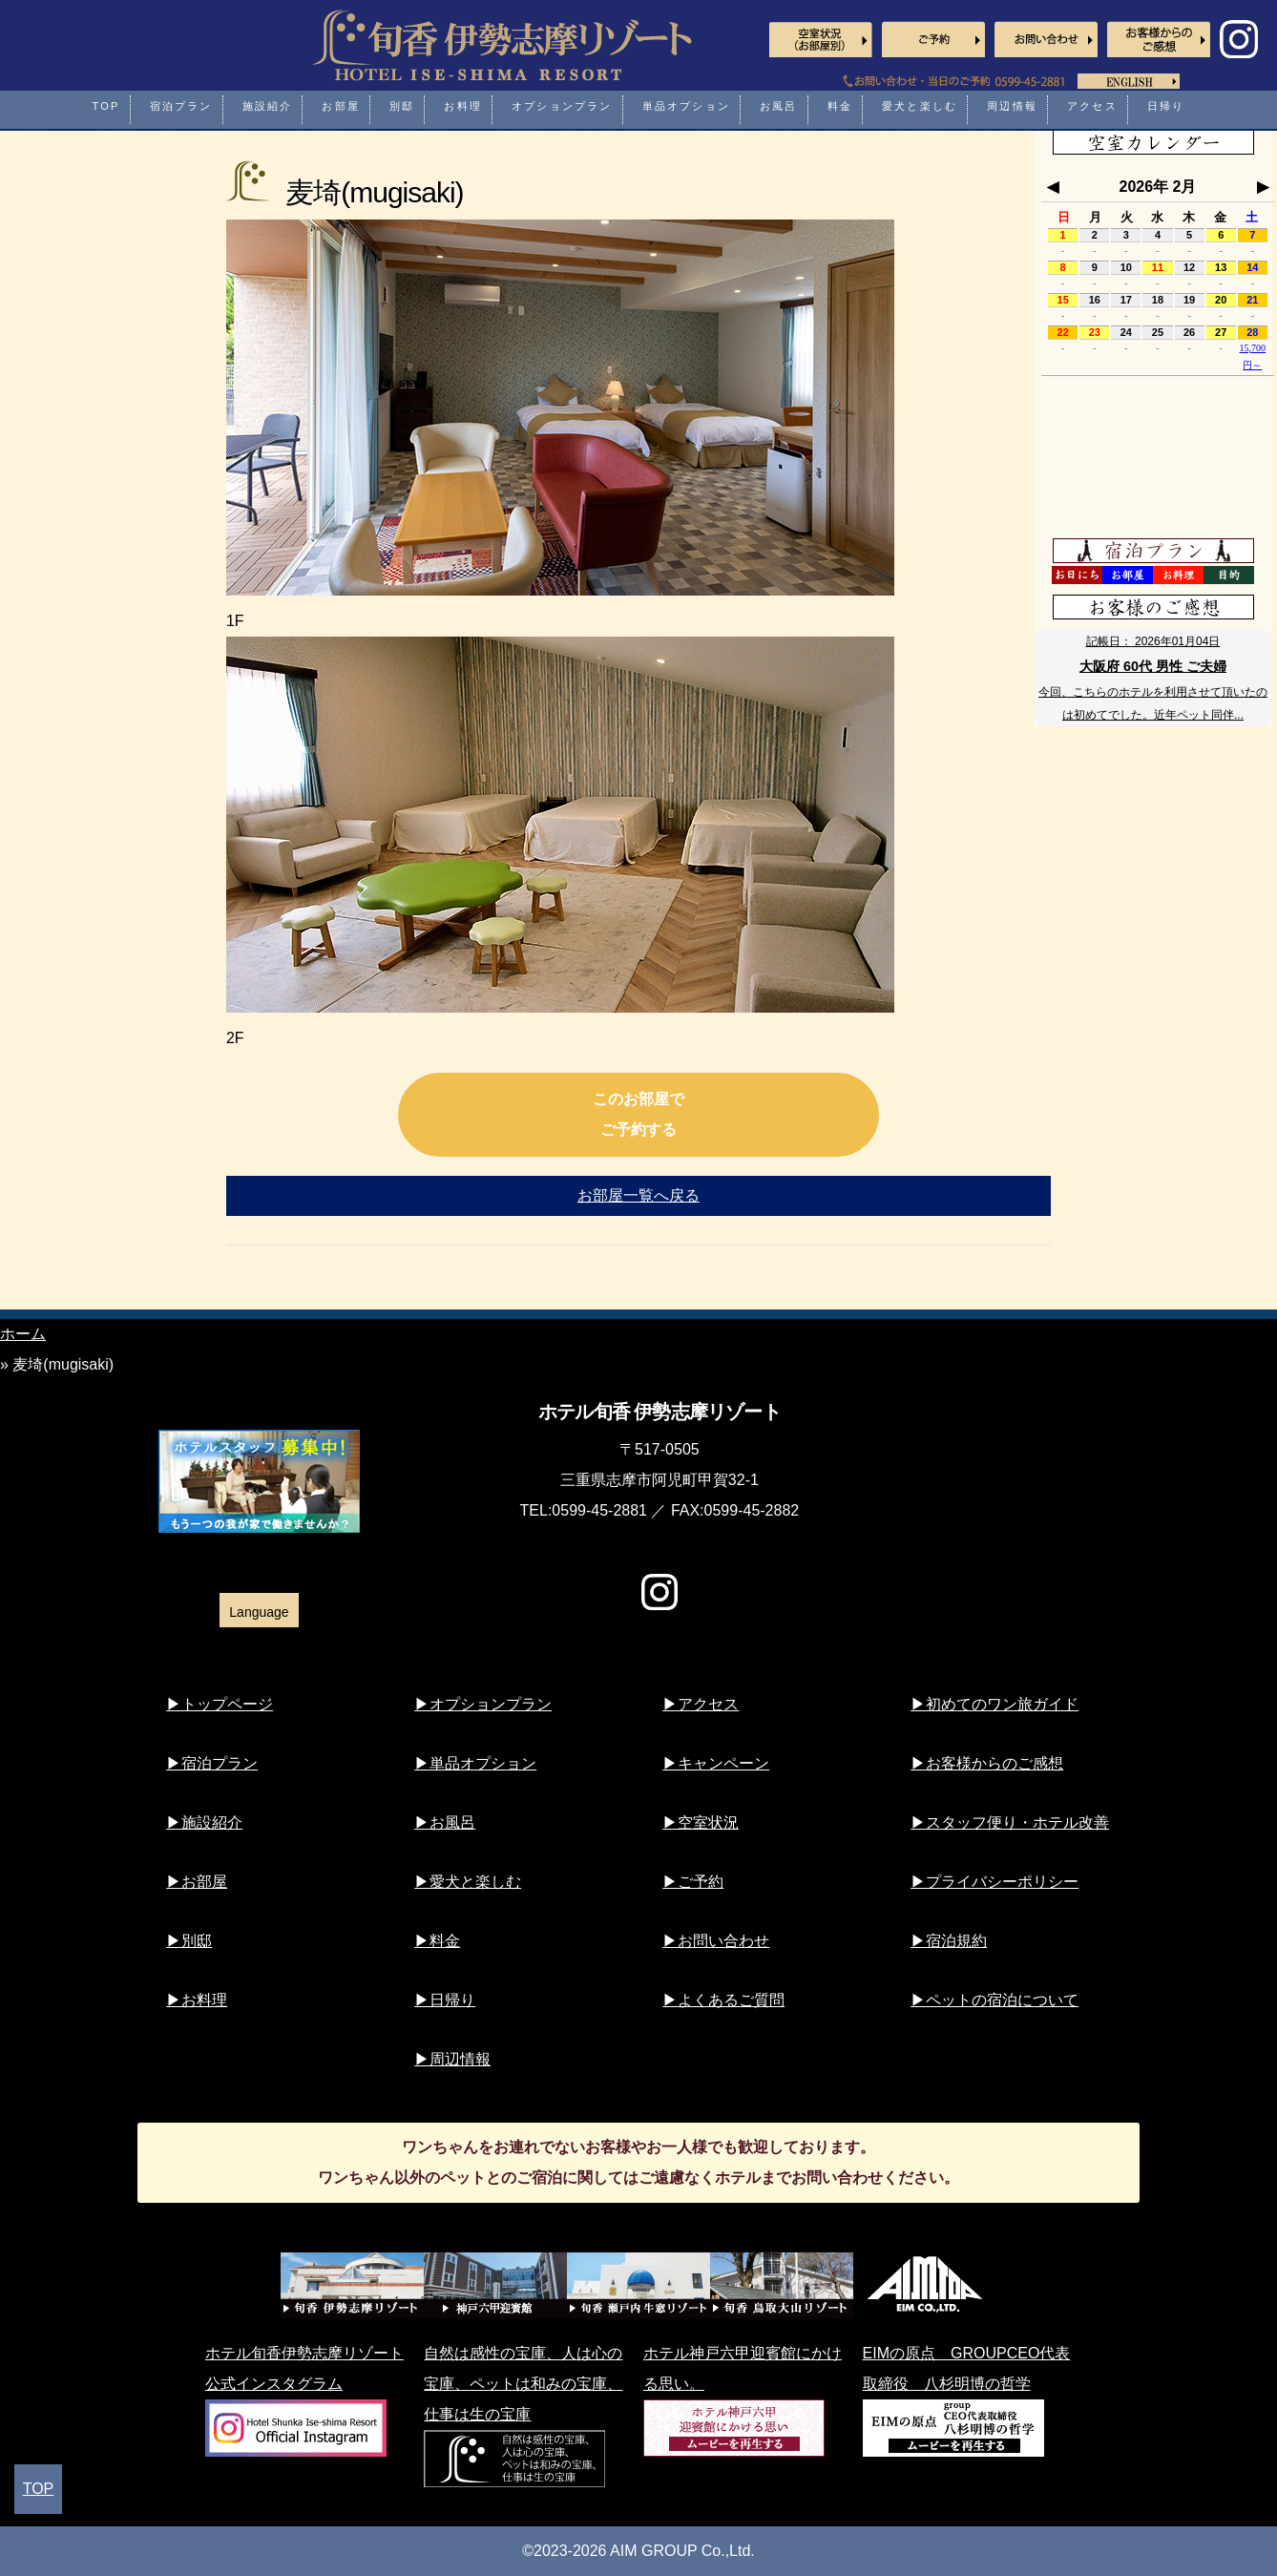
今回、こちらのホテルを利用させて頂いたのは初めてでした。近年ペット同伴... (1152, 703)
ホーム (23, 1334)
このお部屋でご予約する (638, 1114)
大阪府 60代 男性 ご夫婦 (1152, 666)
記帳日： (1153, 641)
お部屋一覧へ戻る (638, 1195)
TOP (38, 2489)
